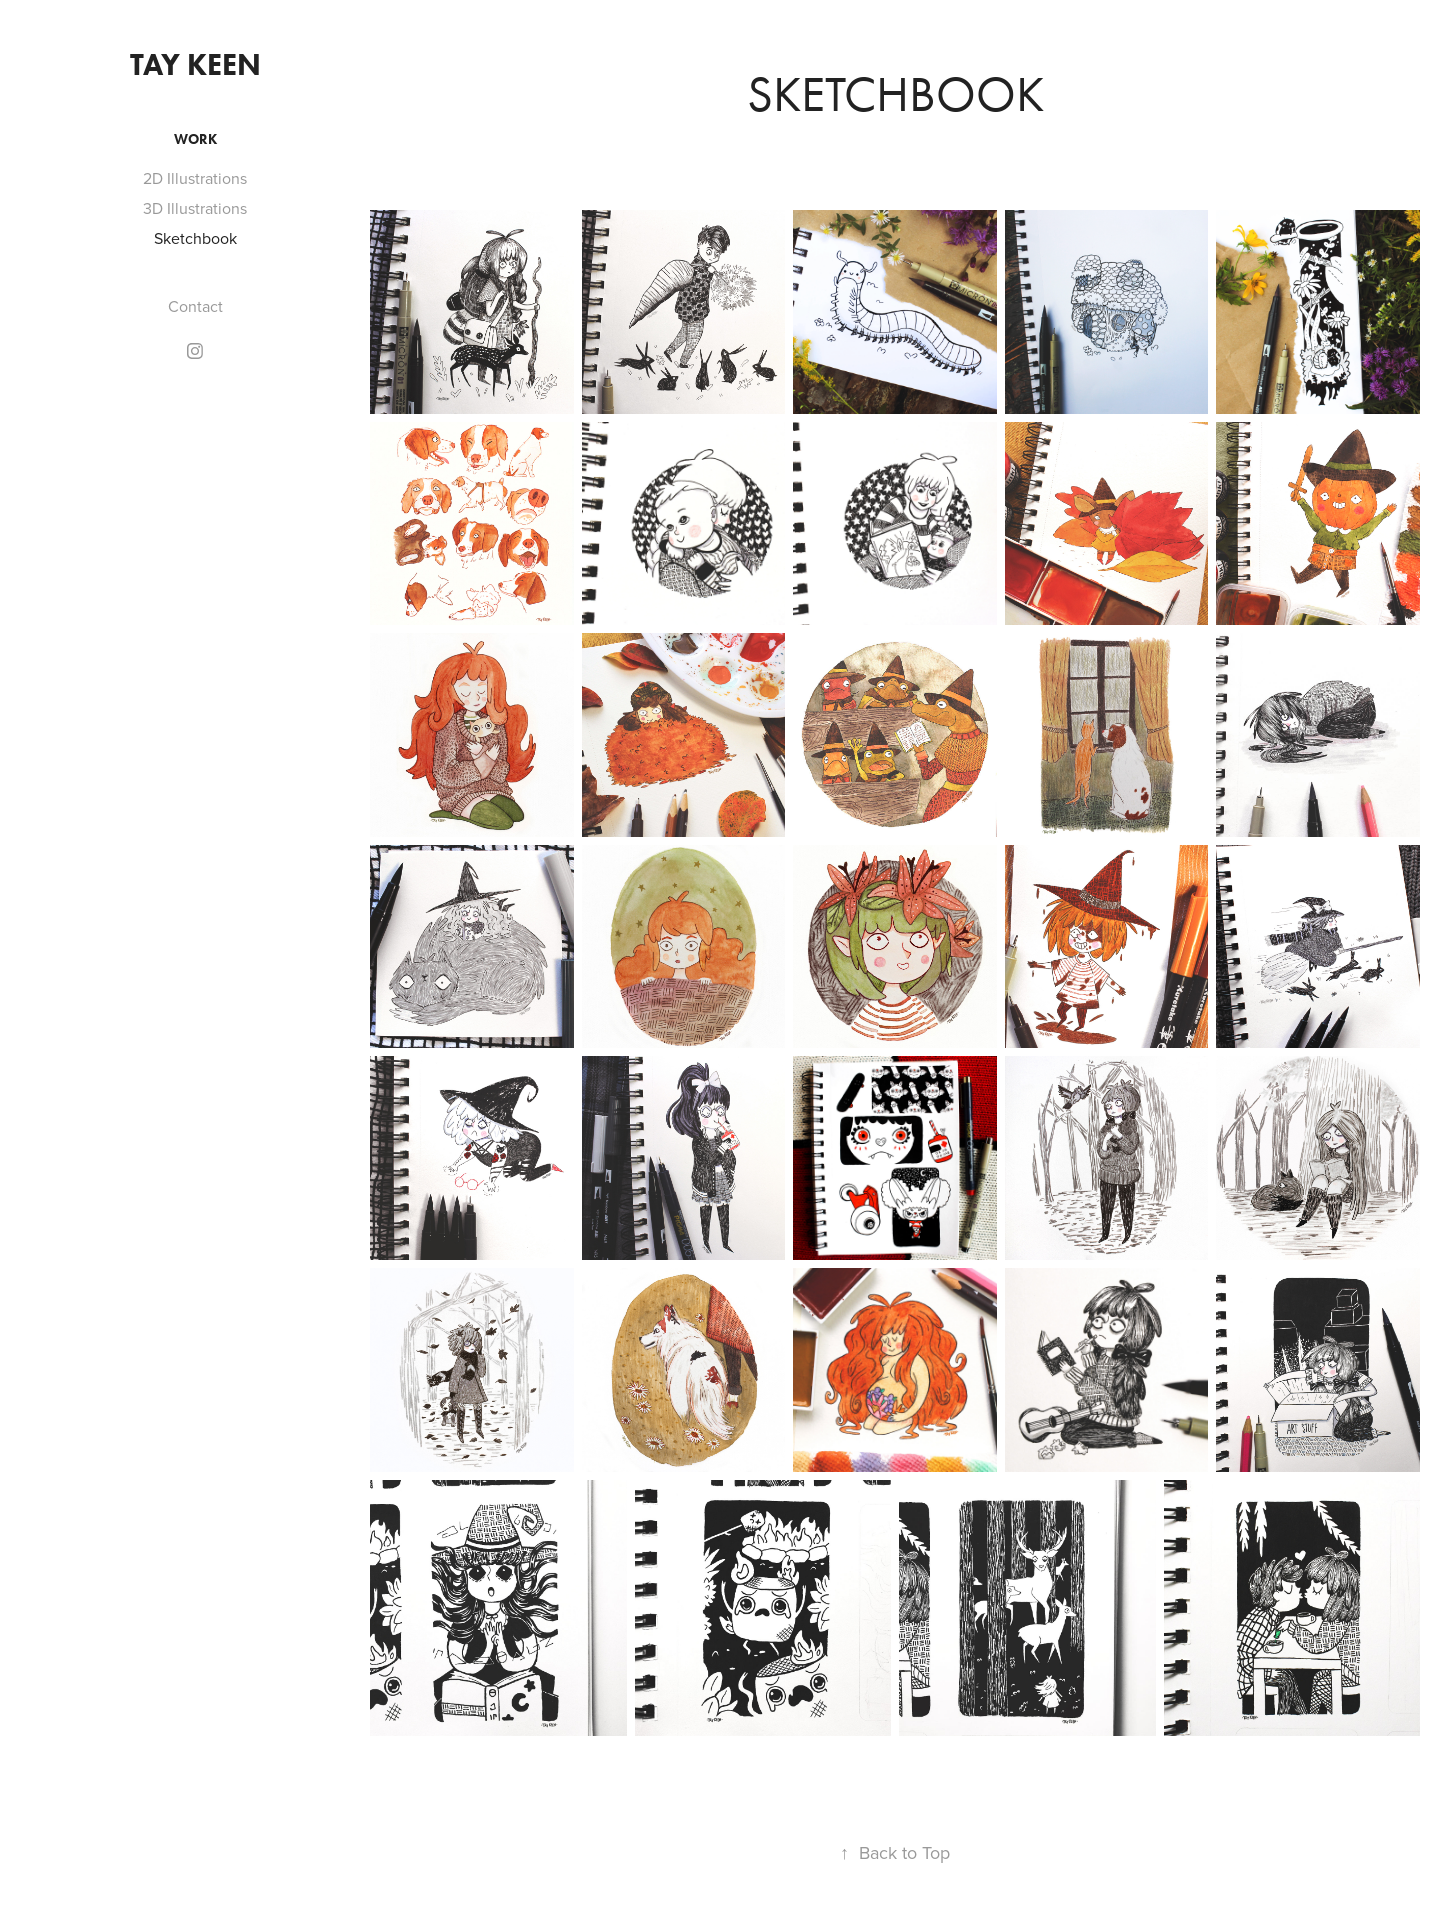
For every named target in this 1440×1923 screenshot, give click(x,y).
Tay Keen (195, 64)
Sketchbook (195, 238)
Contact (195, 306)
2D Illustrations (195, 178)
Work (195, 139)
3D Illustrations (195, 208)
